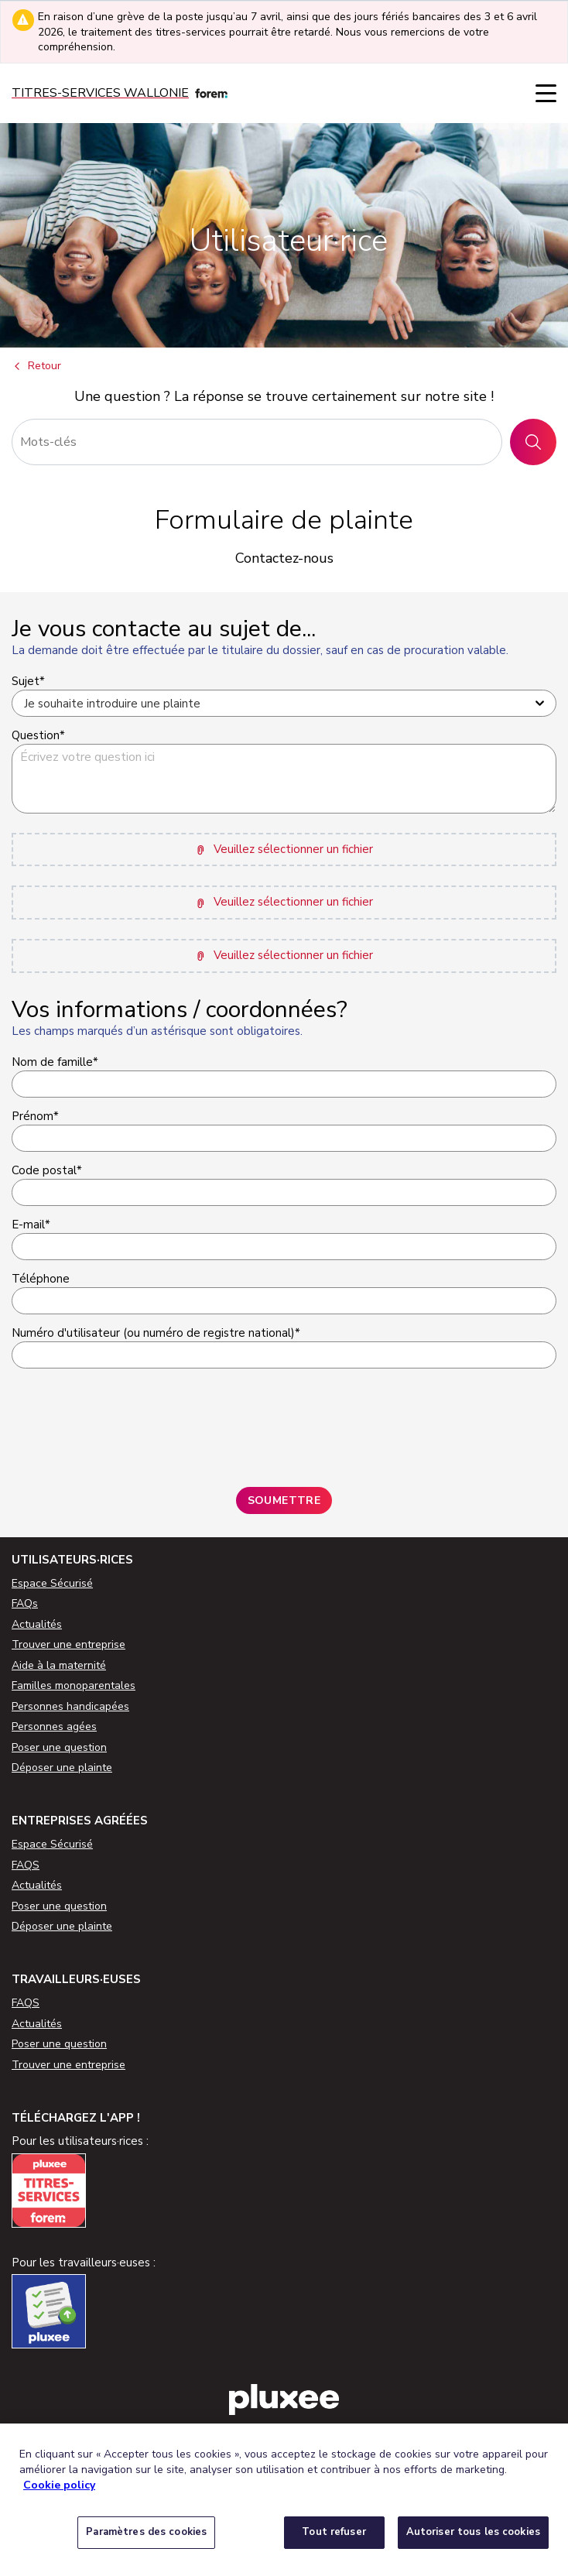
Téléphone (41, 1278)
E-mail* (31, 1224)
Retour (36, 367)
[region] (284, 2500)
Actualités (37, 1624)
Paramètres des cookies (146, 2532)
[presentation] (129, 1422)
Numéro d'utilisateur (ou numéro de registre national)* (156, 1333)
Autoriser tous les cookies (473, 2532)
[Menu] (546, 93)
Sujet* (28, 681)
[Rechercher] (257, 442)
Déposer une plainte (62, 1767)
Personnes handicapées (70, 1706)
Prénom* (35, 1116)
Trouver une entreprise (68, 1644)
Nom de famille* (55, 1062)
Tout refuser (334, 2532)
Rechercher (539, 442)
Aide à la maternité (59, 1665)
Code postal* (47, 1170)
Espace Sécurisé (52, 1583)
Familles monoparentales (73, 1685)
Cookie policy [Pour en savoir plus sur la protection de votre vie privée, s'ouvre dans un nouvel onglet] (59, 2485)
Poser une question (59, 1747)
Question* (38, 735)
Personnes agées (54, 1726)
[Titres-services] (120, 93)
